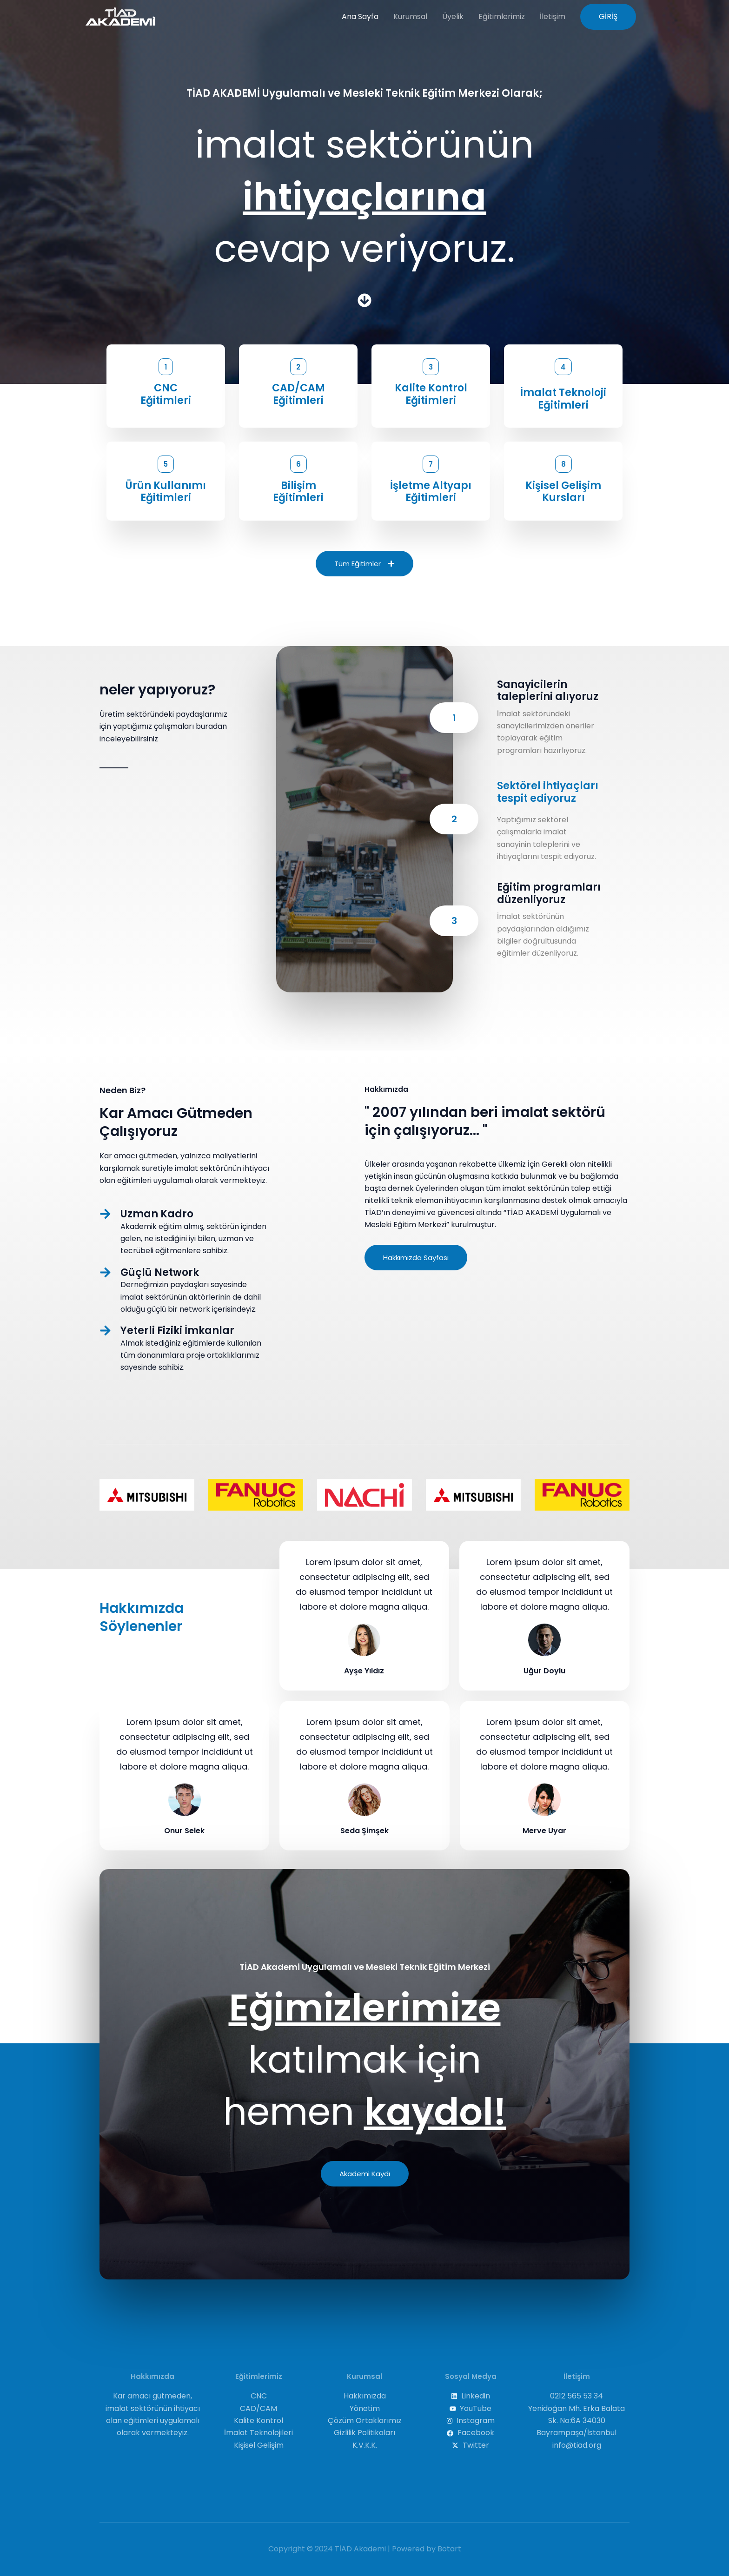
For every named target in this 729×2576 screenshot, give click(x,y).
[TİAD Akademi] (120, 16)
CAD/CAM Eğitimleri (298, 394)
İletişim (552, 16)
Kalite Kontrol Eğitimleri (431, 394)
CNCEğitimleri (165, 394)
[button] (608, 17)
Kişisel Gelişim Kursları (563, 491)
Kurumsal (410, 16)
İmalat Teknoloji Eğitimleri (563, 398)
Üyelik (453, 16)
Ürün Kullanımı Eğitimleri (166, 491)
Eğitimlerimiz (501, 16)
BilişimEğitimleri (298, 491)
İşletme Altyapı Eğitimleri (430, 491)
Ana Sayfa (360, 16)
